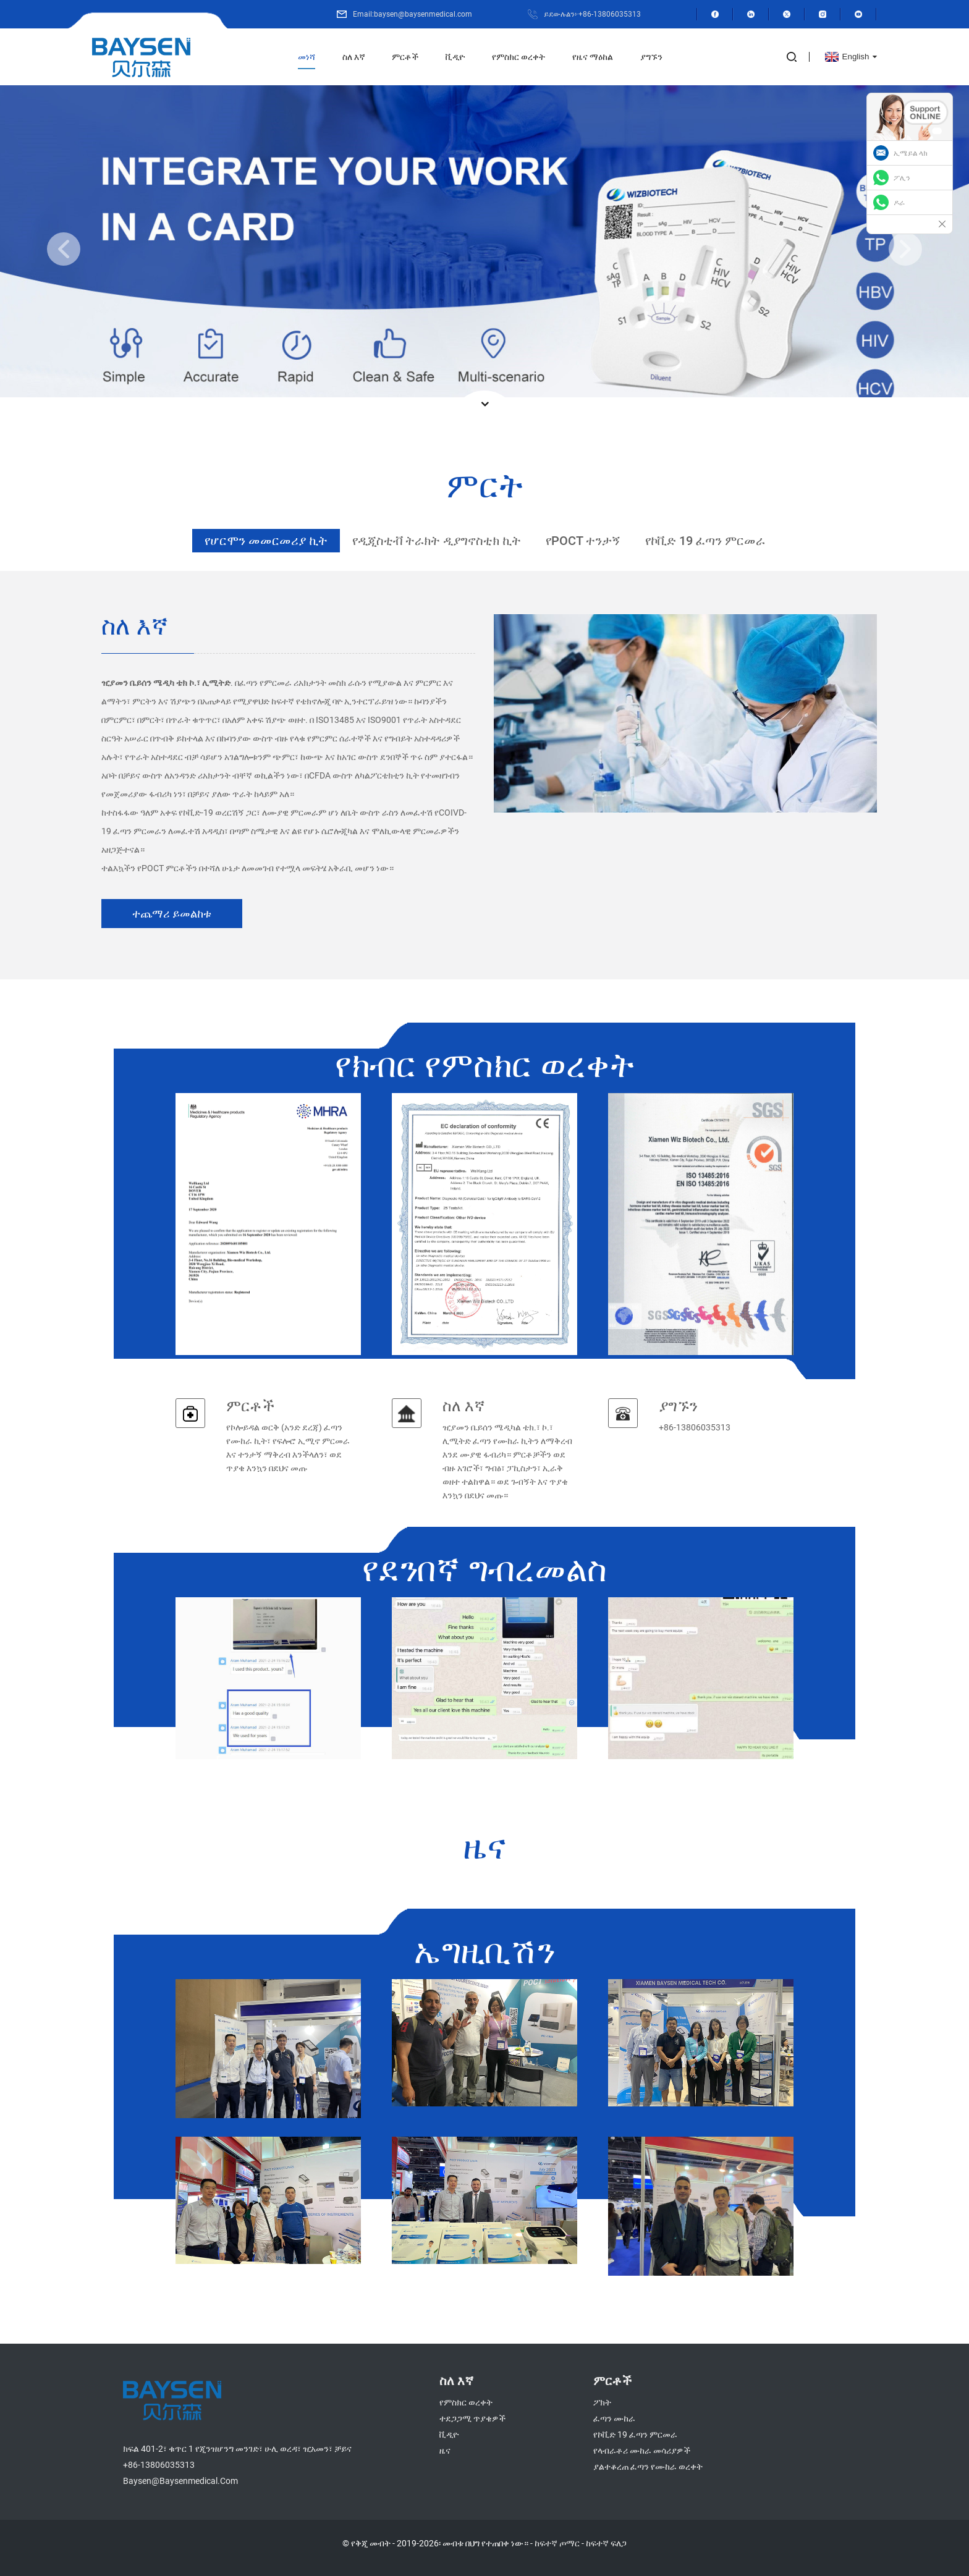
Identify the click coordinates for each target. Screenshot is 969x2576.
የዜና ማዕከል (594, 56)
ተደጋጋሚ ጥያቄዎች (472, 2418)
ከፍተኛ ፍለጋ (606, 2543)
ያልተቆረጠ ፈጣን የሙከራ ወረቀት (648, 2466)
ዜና (444, 2450)
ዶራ (899, 202)
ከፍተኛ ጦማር (556, 2543)
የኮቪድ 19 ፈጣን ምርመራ (635, 2434)
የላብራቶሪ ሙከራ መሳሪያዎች (641, 2450)
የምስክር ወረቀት (519, 56)
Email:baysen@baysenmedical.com (427, 14)
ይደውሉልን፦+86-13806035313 (596, 14)
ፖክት (602, 2402)
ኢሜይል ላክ (911, 153)
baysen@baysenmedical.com (175, 2480)
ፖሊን (902, 178)
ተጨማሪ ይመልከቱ (172, 913)
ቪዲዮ (455, 56)
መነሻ (306, 56)
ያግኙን (652, 56)
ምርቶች (405, 56)
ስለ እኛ (354, 56)
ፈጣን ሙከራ (614, 2418)
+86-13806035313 (155, 2464)
